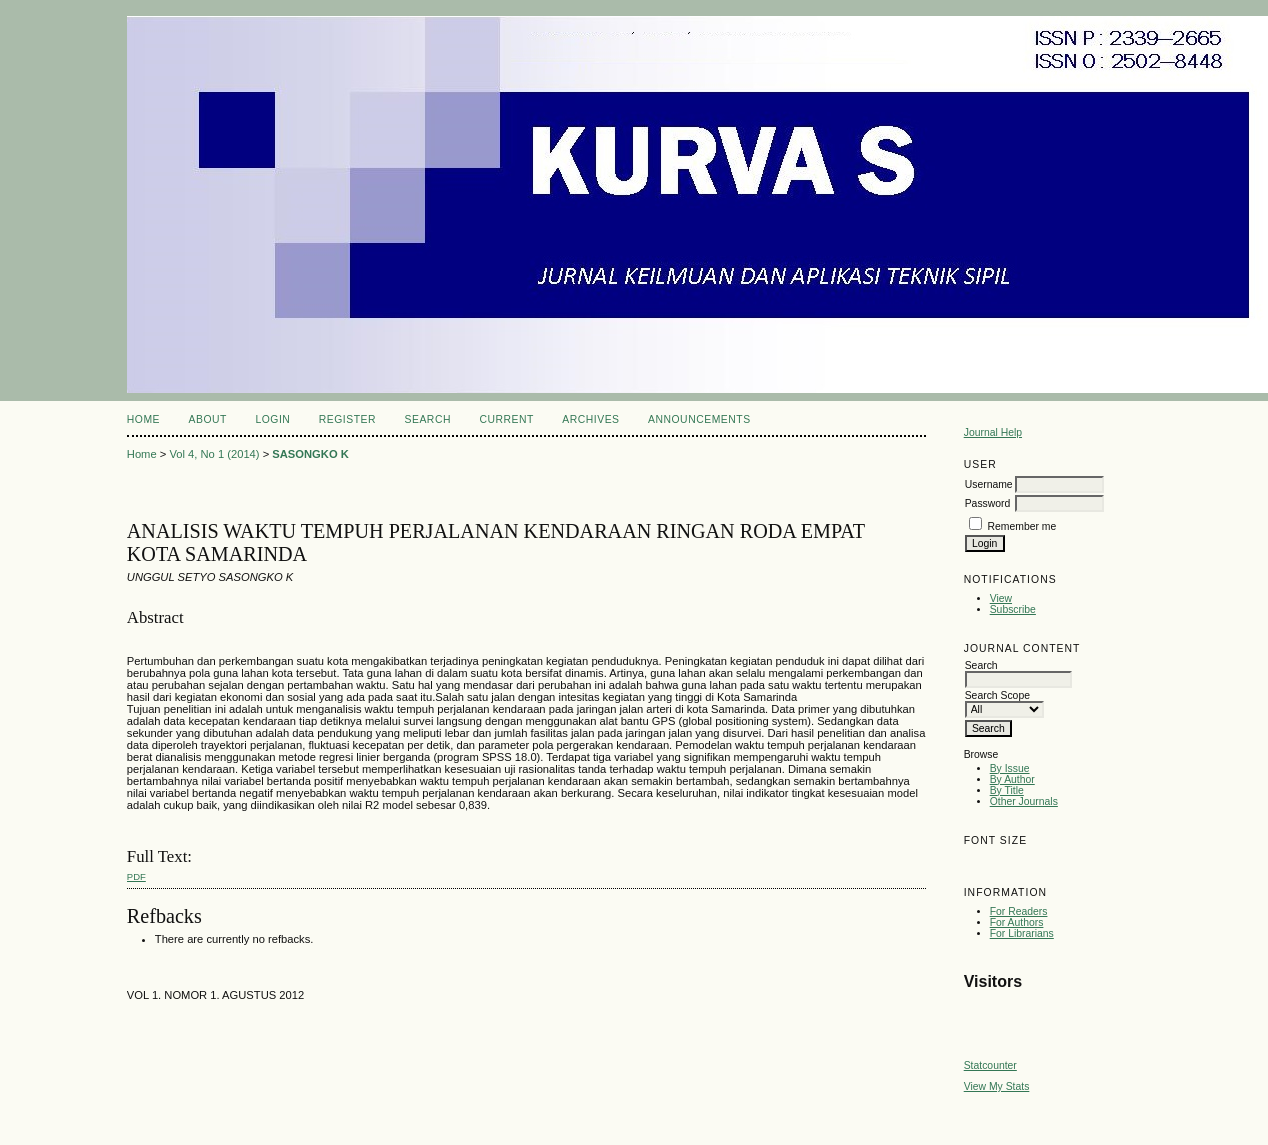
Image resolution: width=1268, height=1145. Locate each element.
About (208, 419)
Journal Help (993, 432)
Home (143, 419)
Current (506, 419)
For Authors (1017, 922)
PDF (136, 876)
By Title (1007, 790)
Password (988, 503)
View (1001, 598)
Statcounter (990, 1065)
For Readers (1019, 911)
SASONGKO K (310, 454)
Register (347, 419)
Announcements (699, 419)
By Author (1012, 779)
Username (989, 484)
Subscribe (1013, 609)
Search (428, 419)
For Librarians (1022, 933)
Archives (590, 419)
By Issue (1010, 768)
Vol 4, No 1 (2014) (214, 454)
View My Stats (997, 1086)
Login (272, 419)
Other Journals (1024, 801)
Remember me (1022, 526)
